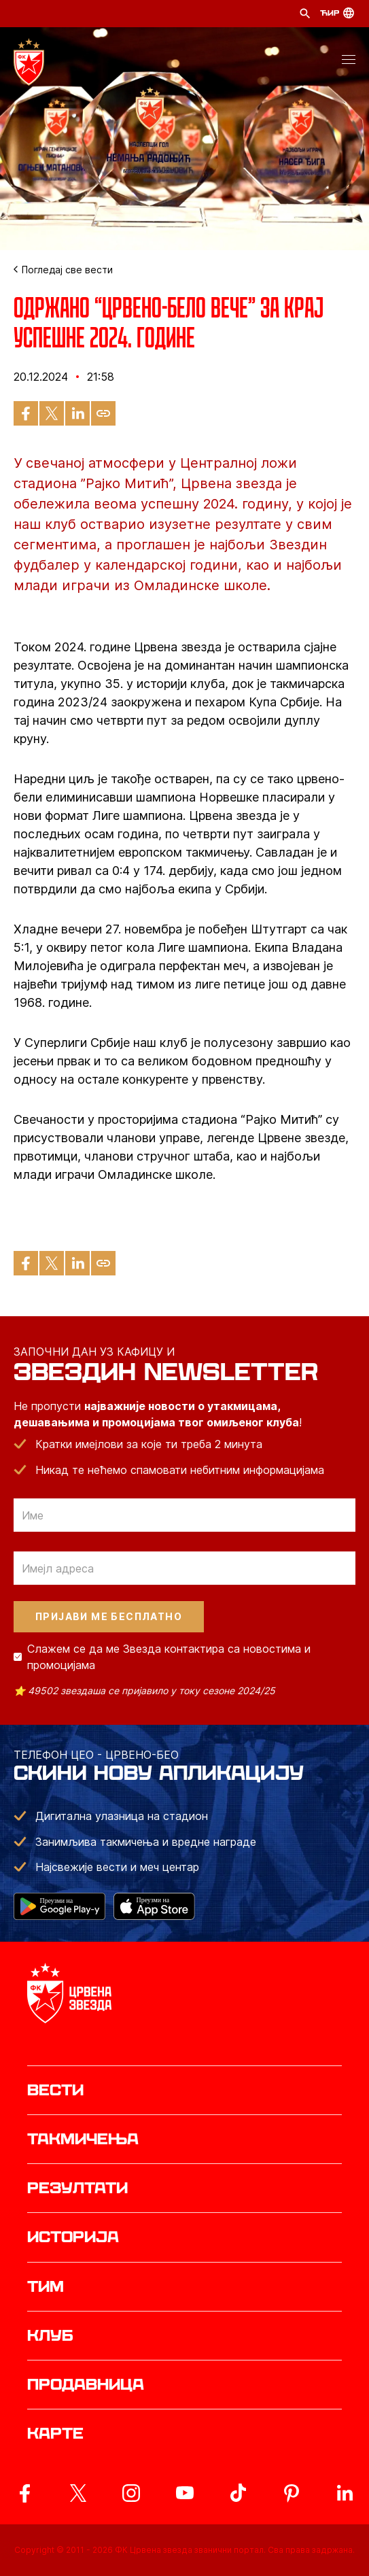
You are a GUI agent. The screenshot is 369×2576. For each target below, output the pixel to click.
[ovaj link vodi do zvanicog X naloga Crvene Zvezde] (78, 2493)
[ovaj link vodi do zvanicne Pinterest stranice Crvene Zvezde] (291, 2493)
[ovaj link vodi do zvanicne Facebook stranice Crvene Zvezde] (24, 2493)
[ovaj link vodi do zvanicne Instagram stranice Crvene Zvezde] (131, 2493)
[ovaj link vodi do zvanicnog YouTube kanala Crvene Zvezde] (185, 2493)
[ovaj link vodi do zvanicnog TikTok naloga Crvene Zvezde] (238, 2493)
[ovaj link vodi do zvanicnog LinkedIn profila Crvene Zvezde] (344, 2493)
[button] (348, 62)
